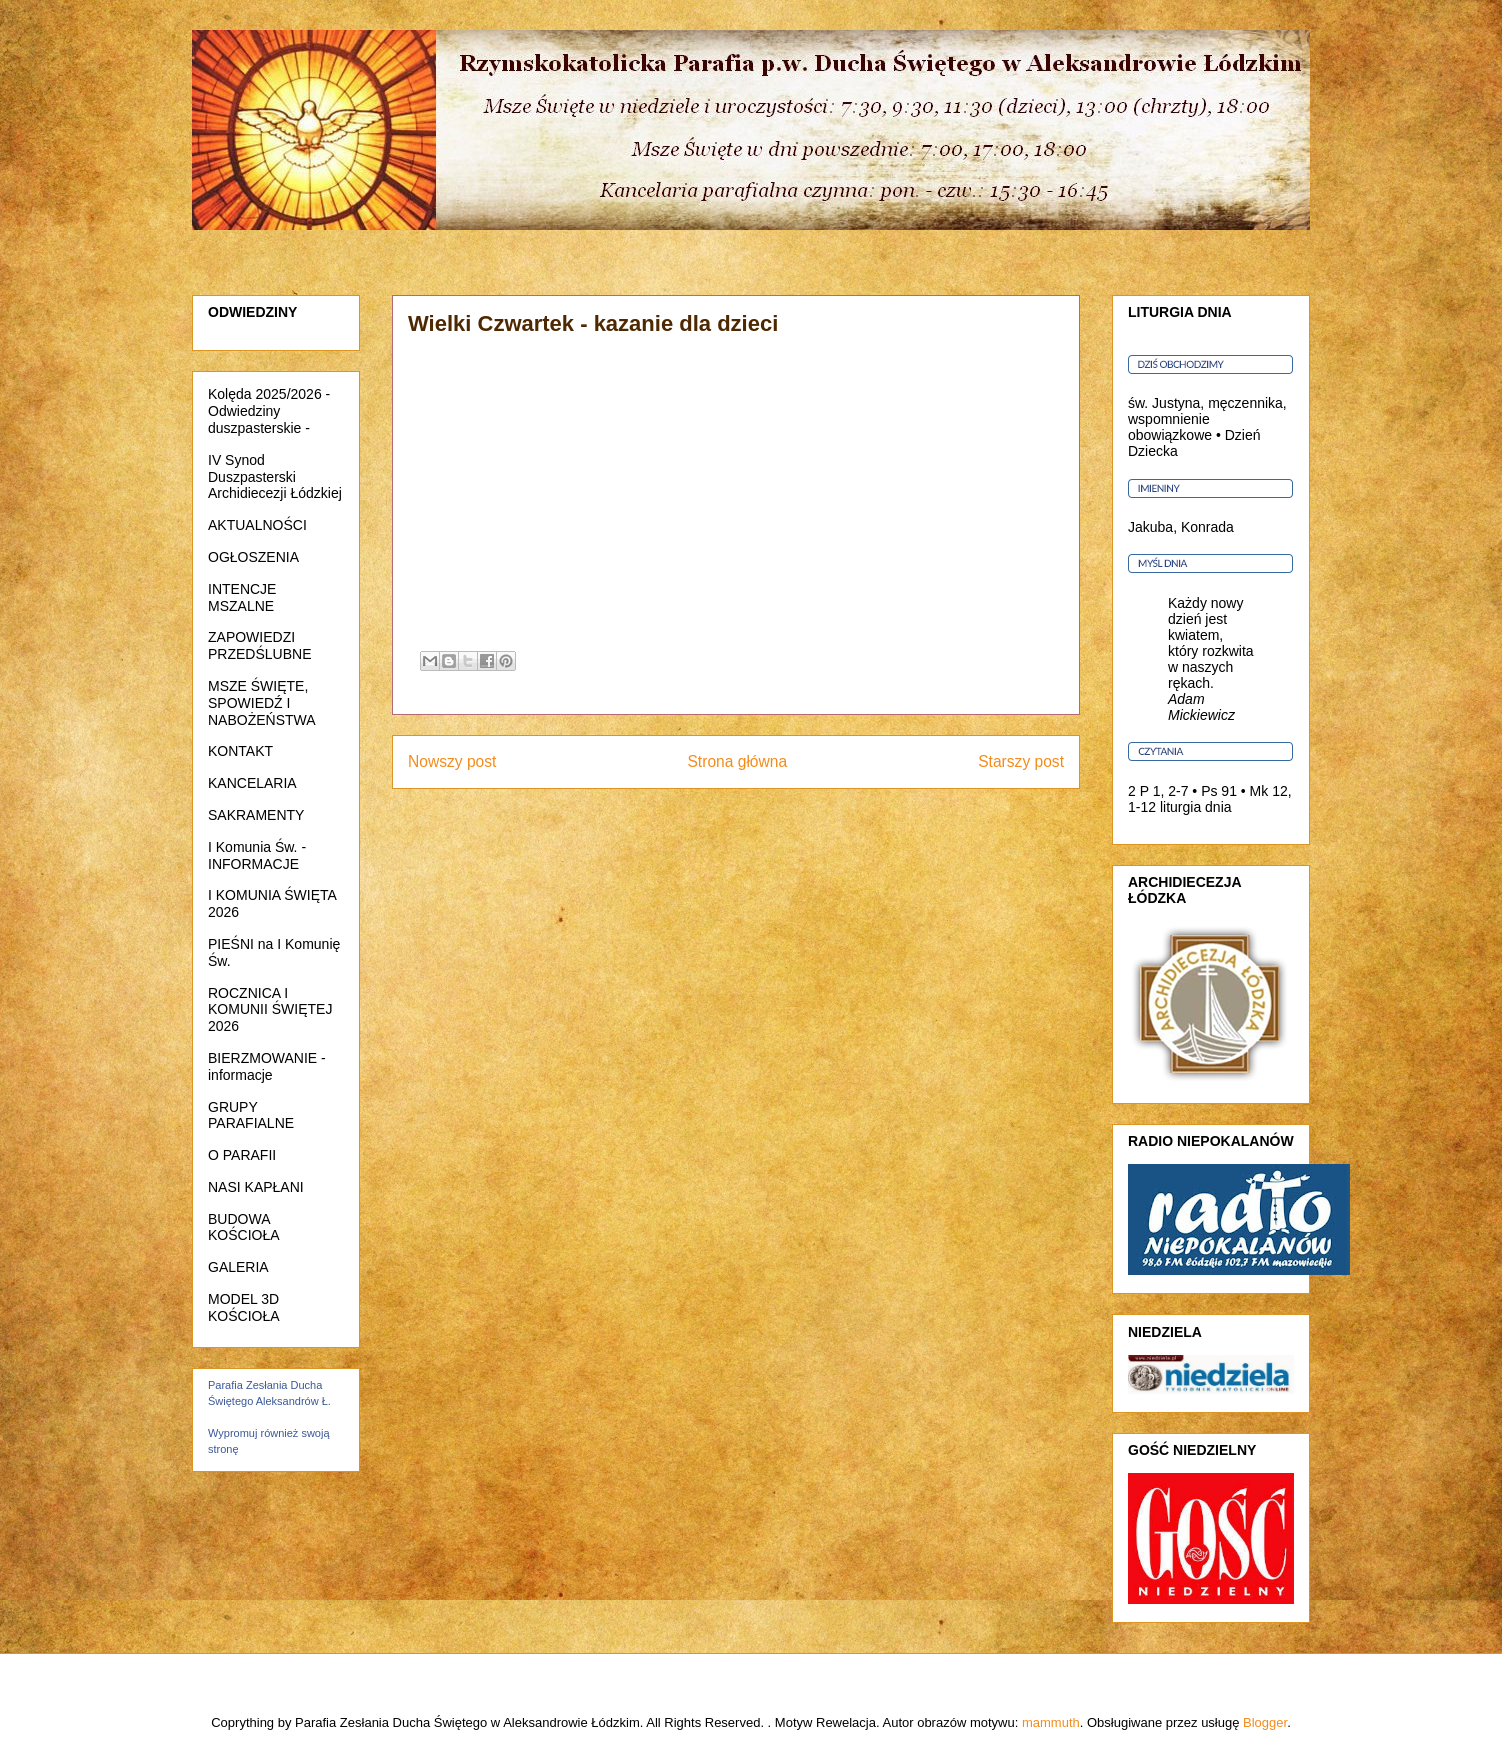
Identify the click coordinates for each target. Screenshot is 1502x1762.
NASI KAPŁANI (256, 1187)
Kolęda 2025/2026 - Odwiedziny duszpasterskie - (269, 411)
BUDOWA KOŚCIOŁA (244, 1227)
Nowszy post (452, 761)
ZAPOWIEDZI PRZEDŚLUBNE (259, 645)
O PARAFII (242, 1155)
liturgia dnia (1196, 807)
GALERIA (238, 1267)
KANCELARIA (252, 783)
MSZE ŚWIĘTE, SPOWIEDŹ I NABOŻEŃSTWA (262, 703)
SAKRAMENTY (256, 815)
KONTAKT (240, 751)
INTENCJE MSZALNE (242, 597)
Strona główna (737, 761)
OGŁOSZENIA (253, 557)
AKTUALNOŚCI (257, 525)
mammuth (1051, 1722)
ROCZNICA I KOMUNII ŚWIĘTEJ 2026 (270, 1010)
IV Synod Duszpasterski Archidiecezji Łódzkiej (275, 477)
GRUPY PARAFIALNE (251, 1115)
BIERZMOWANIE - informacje (267, 1066)
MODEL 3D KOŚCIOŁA (244, 1307)
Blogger (1265, 1722)
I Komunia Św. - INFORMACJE (257, 855)
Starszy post (1021, 761)
